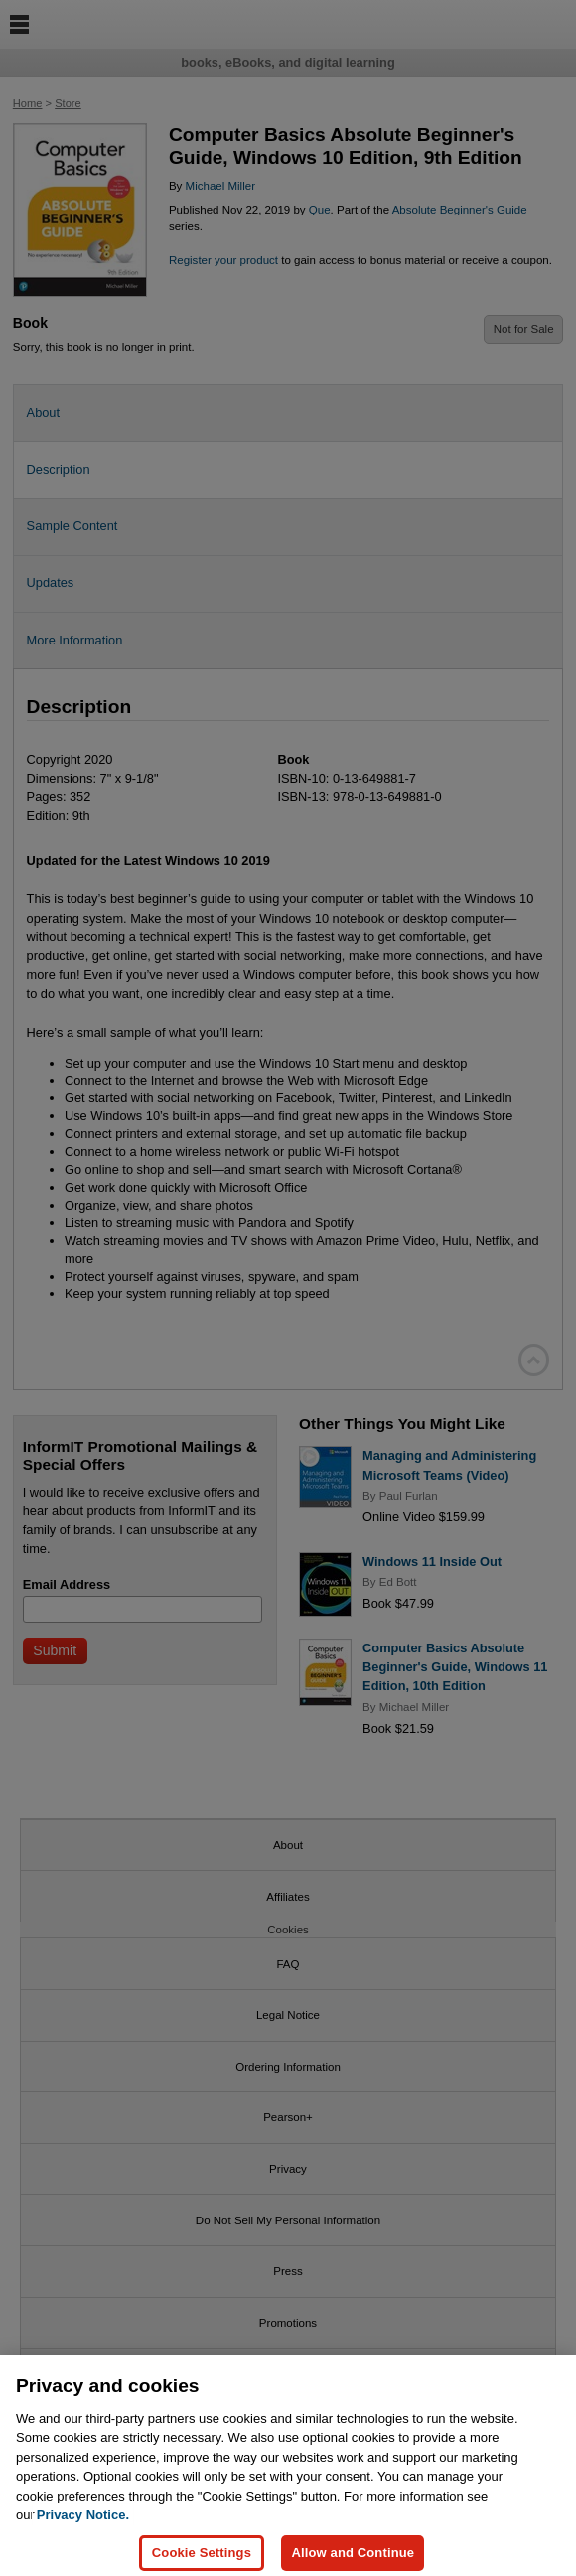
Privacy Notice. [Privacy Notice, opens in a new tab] (83, 2526)
